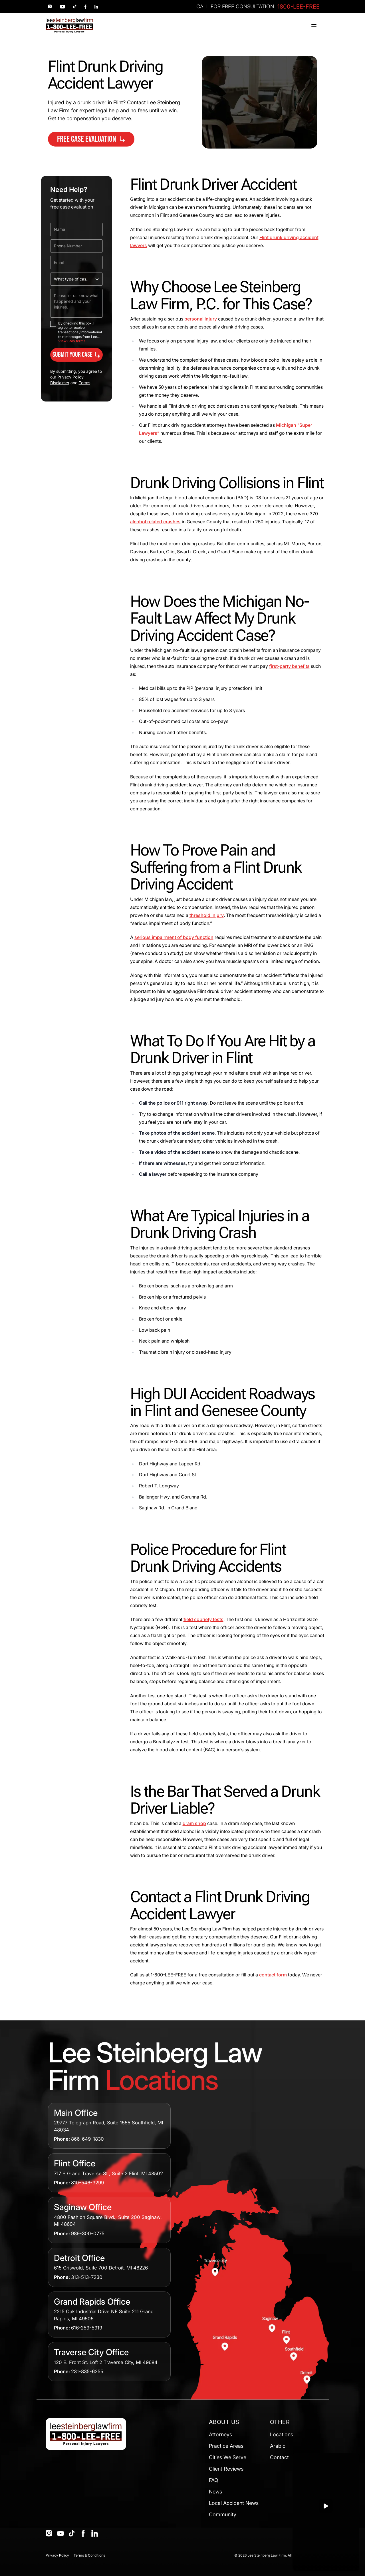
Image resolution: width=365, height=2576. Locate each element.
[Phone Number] (76, 246)
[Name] (76, 229)
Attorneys (220, 2434)
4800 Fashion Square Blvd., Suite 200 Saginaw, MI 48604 (108, 2220)
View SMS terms (72, 341)
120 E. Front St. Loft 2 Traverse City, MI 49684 (106, 2362)
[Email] (76, 262)
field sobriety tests (203, 1619)
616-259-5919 (86, 2328)
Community (222, 2514)
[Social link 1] (50, 6)
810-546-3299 (87, 2183)
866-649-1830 (87, 2139)
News (215, 2492)
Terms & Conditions (89, 2555)
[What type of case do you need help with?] (76, 279)
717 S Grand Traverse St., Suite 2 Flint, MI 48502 (108, 2173)
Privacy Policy (57, 2555)
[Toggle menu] (314, 26)
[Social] (49, 2533)
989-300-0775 (87, 2233)
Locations (281, 2434)
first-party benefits (289, 666)
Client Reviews (226, 2469)
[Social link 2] (62, 7)
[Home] (69, 25)
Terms (84, 382)
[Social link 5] (96, 7)
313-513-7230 (86, 2277)
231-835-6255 (87, 2371)
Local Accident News (234, 2503)
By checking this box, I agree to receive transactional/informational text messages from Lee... (80, 330)
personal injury (200, 319)
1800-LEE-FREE (298, 6)
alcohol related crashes (155, 521)
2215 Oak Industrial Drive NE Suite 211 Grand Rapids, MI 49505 (104, 2315)
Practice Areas (226, 2446)
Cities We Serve (227, 2457)
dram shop (194, 1823)
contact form (273, 1975)
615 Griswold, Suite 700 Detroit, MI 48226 (101, 2268)
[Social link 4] (85, 6)
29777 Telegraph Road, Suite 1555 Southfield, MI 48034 (108, 2126)
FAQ (213, 2480)
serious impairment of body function (173, 937)
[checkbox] (53, 324)
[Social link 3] (75, 6)
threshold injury (206, 915)
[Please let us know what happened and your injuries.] (76, 303)
